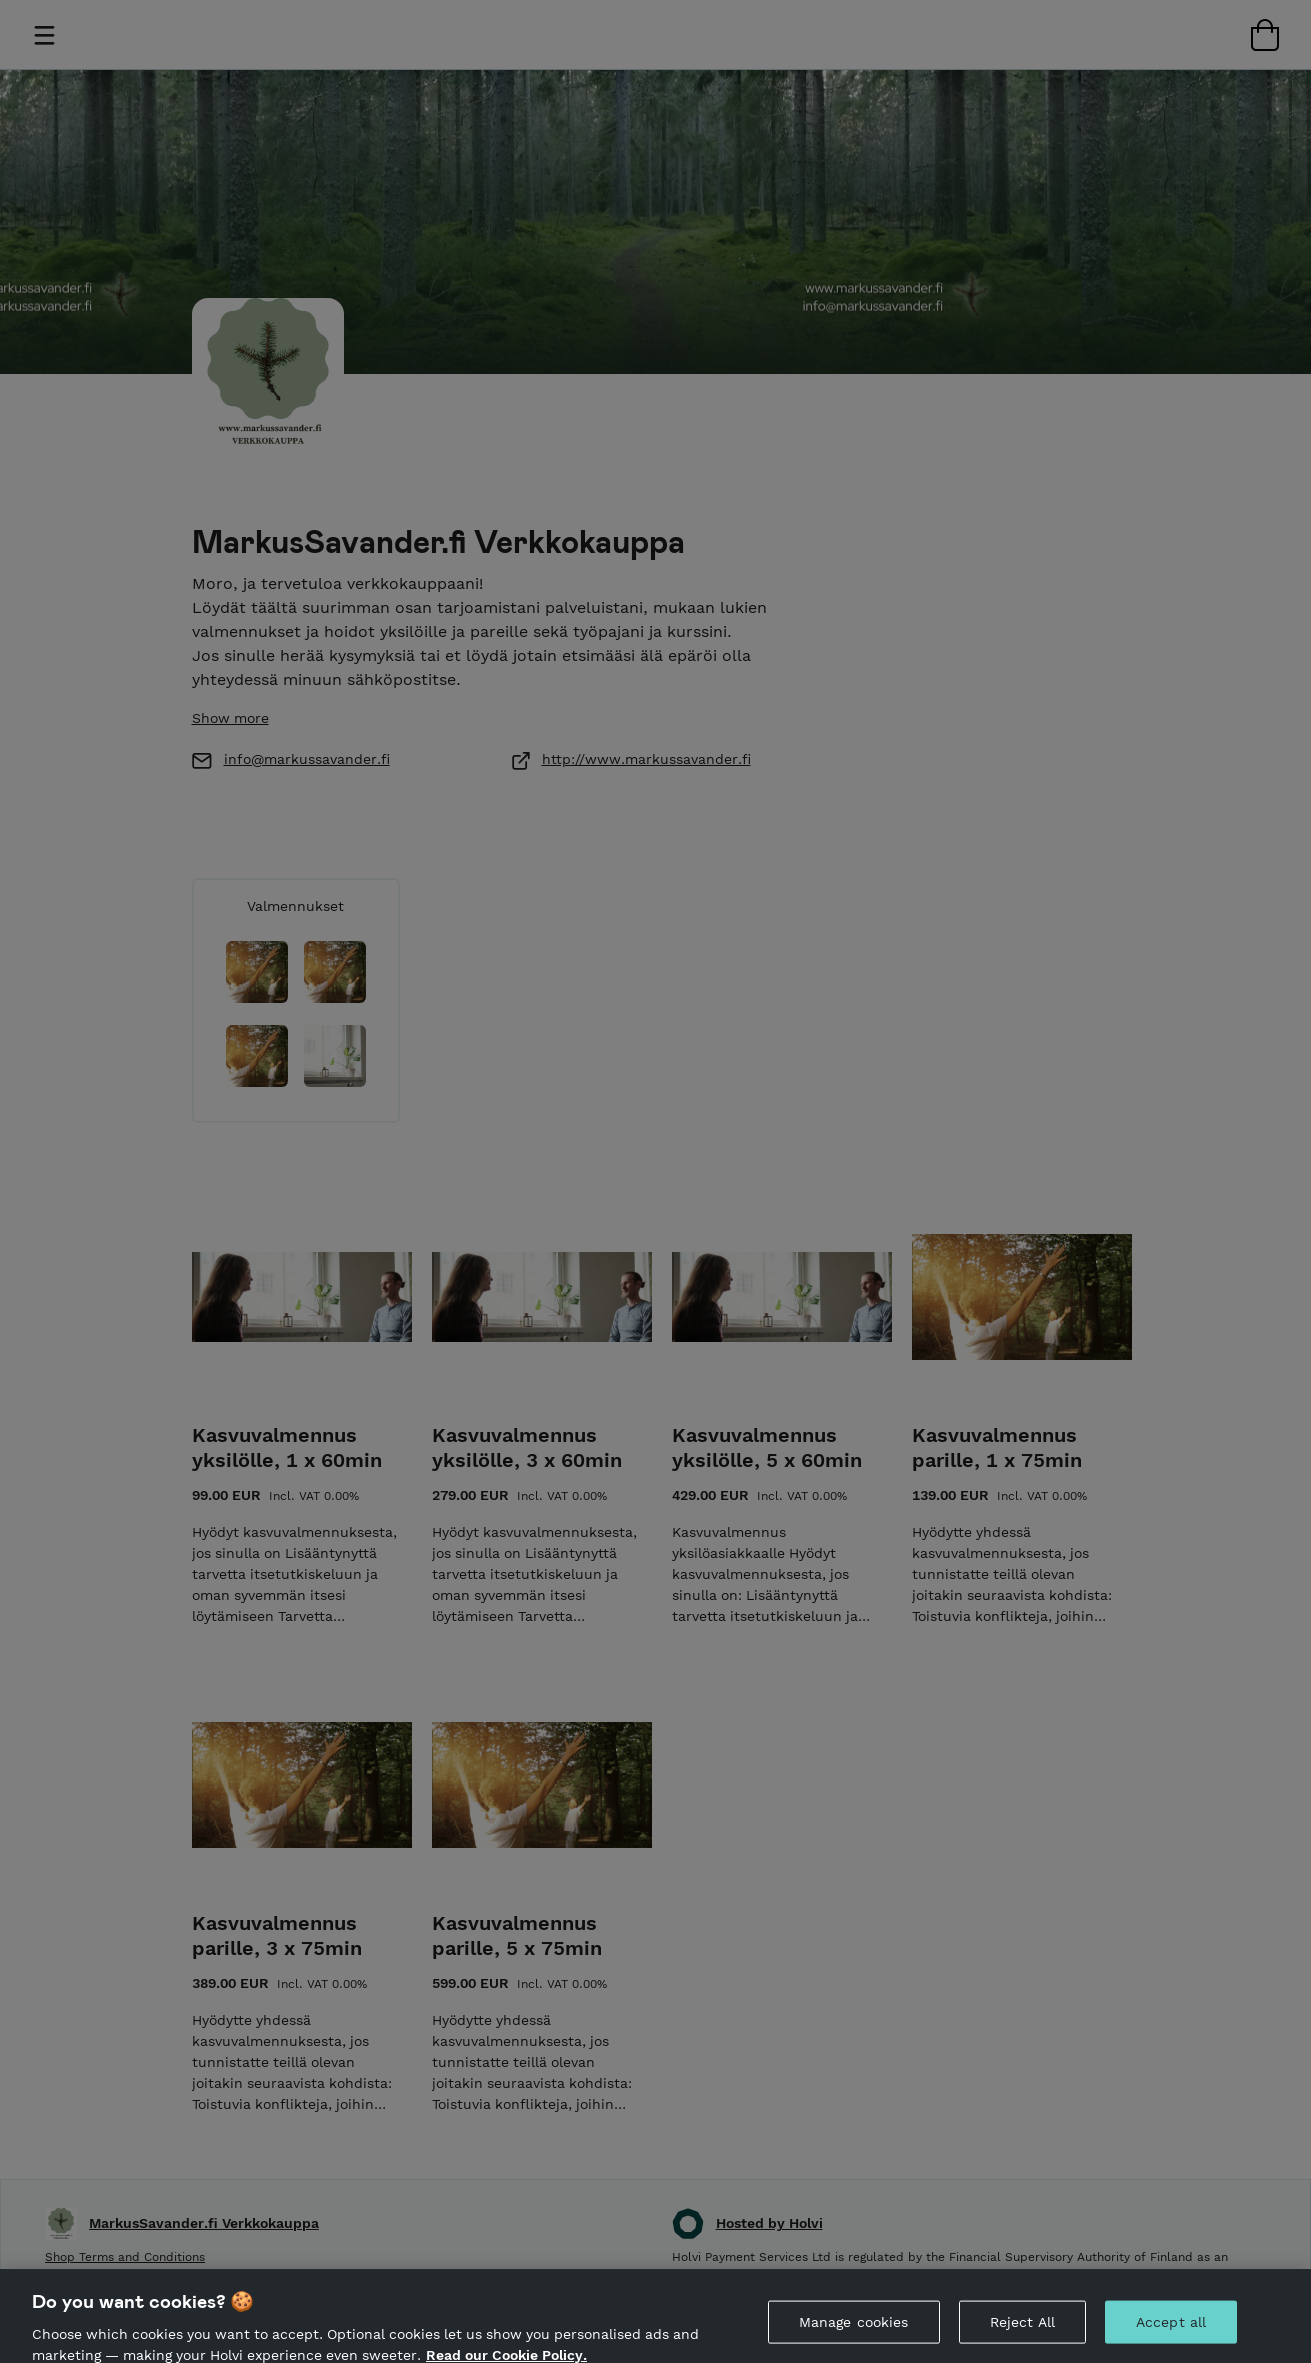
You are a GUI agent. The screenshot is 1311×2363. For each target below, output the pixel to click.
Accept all (1171, 2339)
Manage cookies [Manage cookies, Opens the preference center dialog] (854, 2339)
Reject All (1022, 2339)
